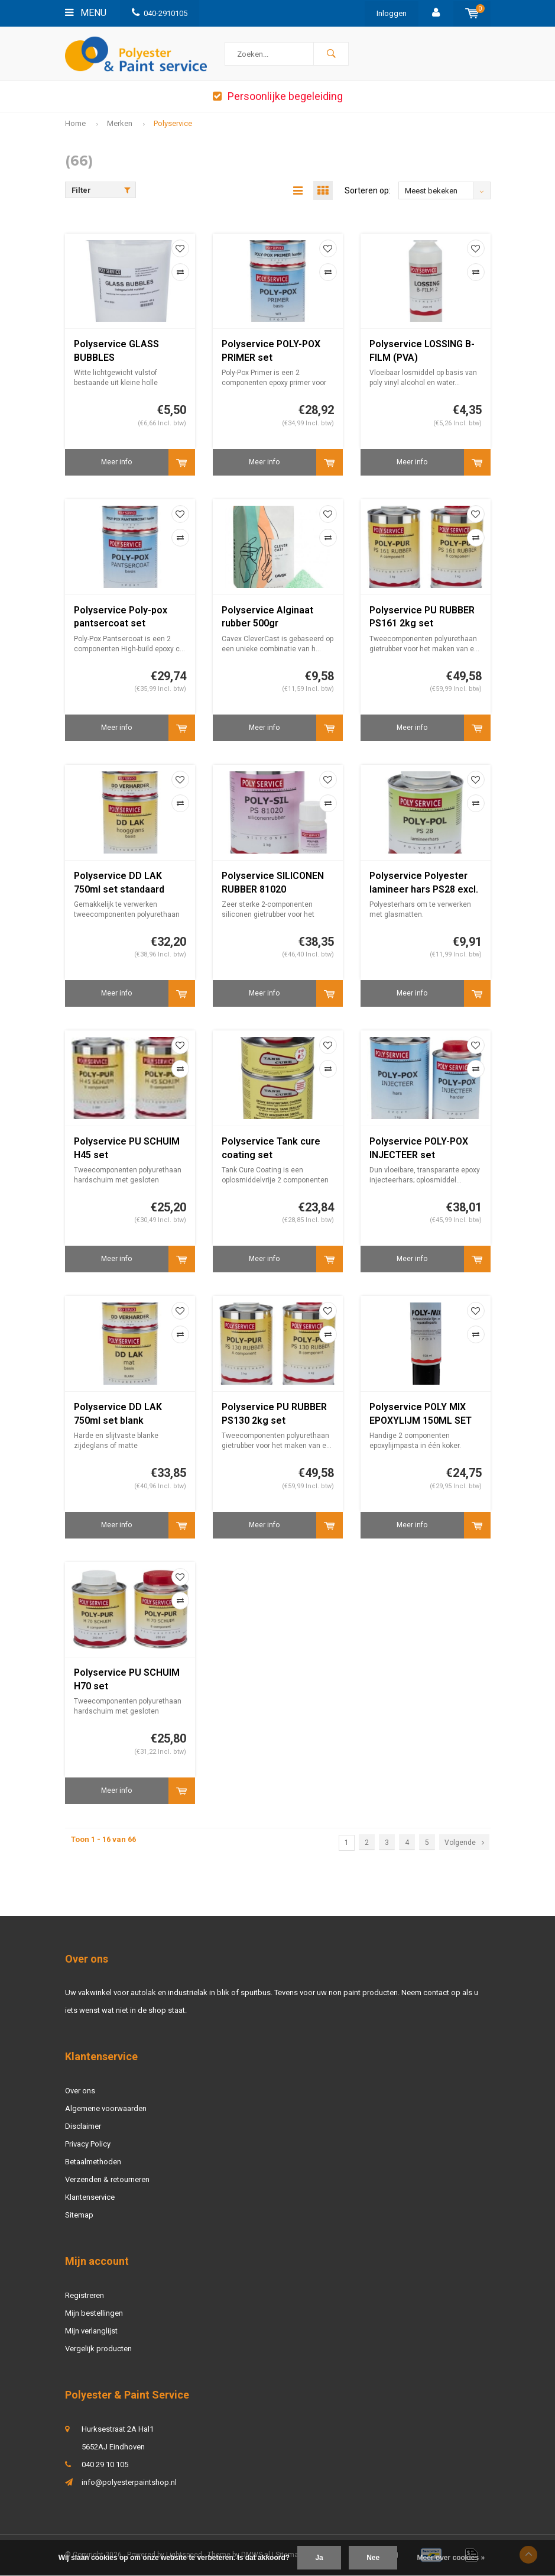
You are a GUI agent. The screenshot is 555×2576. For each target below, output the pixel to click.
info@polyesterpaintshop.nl (129, 2482)
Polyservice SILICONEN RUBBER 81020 (273, 883)
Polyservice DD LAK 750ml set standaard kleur (119, 884)
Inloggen (392, 13)
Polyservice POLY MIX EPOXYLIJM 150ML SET (420, 1414)
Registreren (84, 2295)
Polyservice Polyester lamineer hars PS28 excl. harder (423, 884)
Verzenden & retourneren (107, 2180)
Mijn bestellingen (94, 2313)
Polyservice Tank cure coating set (271, 1148)
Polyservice (173, 123)
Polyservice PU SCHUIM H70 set (127, 1679)
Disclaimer (83, 2126)
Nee (372, 2558)
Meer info (116, 462)
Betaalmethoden (93, 2162)
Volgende (464, 1843)
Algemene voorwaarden (106, 2109)
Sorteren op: (368, 191)
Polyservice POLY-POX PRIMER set (271, 351)
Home (75, 123)
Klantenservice (90, 2197)
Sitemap (79, 2215)
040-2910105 (159, 13)
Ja (319, 2558)
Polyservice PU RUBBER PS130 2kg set (274, 1414)
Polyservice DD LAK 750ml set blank (118, 1414)
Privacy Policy (88, 2144)
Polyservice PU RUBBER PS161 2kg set (422, 617)
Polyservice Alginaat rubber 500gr (267, 617)
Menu (85, 12)
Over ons (80, 2091)
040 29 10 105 (105, 2465)
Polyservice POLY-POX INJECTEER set (418, 1148)
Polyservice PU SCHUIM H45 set (127, 1148)
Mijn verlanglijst (91, 2331)
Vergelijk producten (98, 2349)
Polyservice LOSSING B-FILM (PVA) (422, 351)
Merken (119, 123)
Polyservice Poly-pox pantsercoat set (120, 617)
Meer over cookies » (451, 2558)
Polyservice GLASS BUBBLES (116, 351)
